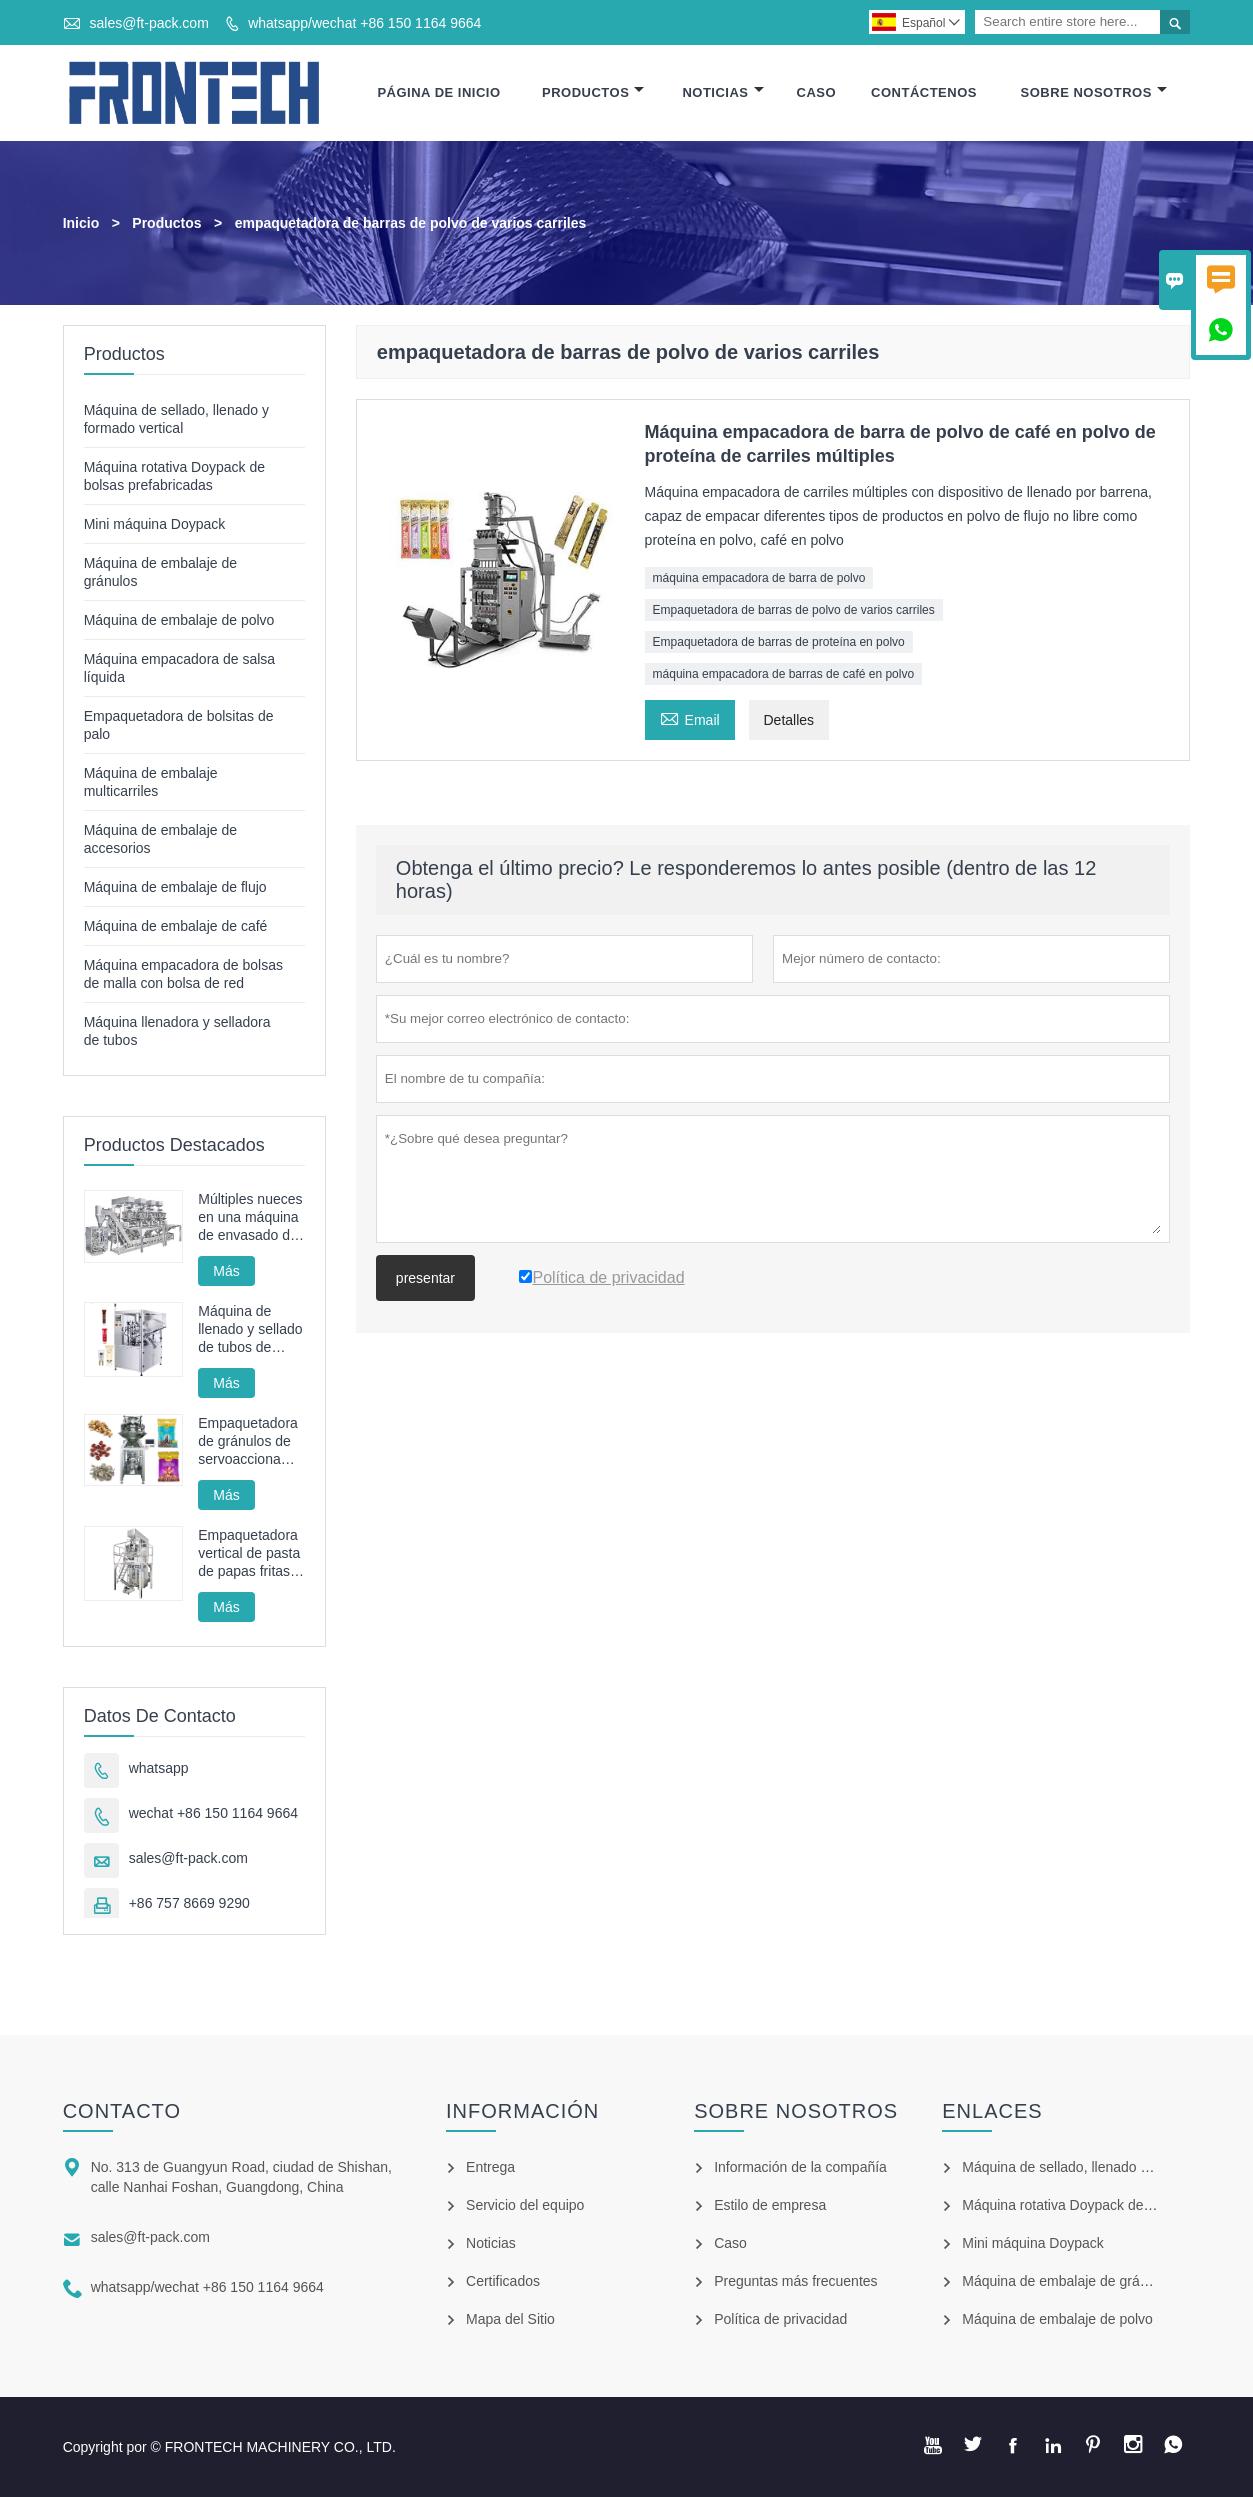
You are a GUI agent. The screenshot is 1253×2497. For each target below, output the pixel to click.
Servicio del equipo (525, 2205)
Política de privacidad (780, 2319)
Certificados (503, 2281)
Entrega (490, 2167)
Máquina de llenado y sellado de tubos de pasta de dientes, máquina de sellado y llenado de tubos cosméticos (251, 1329)
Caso (817, 92)
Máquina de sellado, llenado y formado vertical (1106, 2167)
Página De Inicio (438, 92)
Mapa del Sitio (510, 2319)
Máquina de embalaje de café (176, 926)
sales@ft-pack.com (149, 23)
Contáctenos (924, 92)
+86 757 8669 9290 (189, 1903)
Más (226, 1271)
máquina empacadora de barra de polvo (759, 578)
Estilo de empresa (770, 2205)
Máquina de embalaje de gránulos (1067, 2281)
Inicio (81, 223)
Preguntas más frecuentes (795, 2281)
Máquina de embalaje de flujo (175, 887)
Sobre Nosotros (1094, 92)
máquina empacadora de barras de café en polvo (784, 674)
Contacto (122, 2111)
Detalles (789, 720)
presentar (425, 1278)
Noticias (722, 92)
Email (690, 717)
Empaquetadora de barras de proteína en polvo (779, 642)
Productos (593, 92)
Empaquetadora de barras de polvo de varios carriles (794, 610)
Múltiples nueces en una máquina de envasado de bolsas (250, 1217)
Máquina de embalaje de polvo (179, 620)
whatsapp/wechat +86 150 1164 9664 (364, 23)
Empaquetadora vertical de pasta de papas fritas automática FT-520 (249, 1553)
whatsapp (159, 1768)
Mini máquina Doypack (155, 524)
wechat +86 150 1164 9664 (213, 1813)
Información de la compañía (800, 2167)
